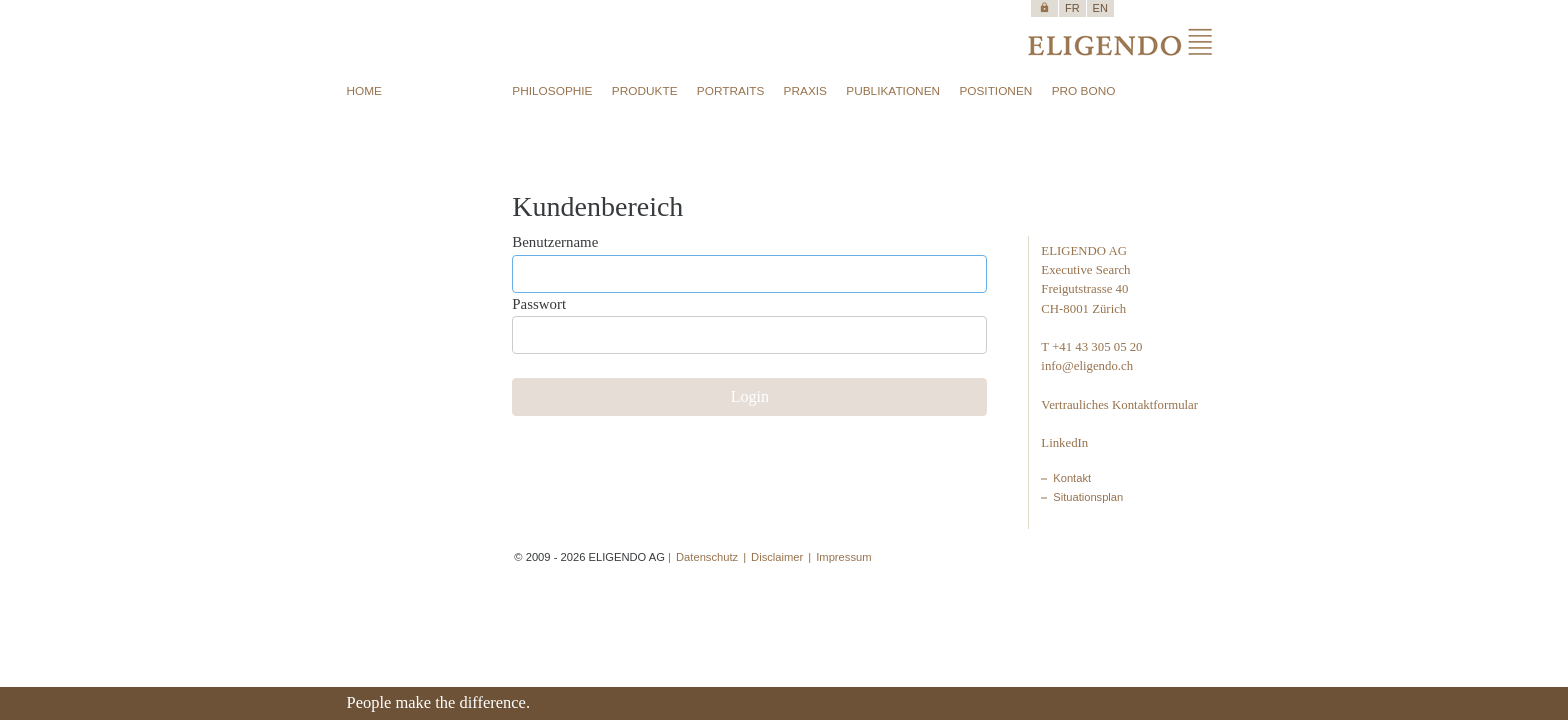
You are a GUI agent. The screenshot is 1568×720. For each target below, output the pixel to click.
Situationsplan (1088, 497)
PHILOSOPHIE (552, 91)
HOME (365, 91)
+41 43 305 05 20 (1097, 347)
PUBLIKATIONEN (893, 91)
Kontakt (1072, 478)
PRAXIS (805, 91)
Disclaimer (777, 557)
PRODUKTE (645, 91)
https (1044, 7)
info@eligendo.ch (1087, 366)
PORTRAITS (730, 91)
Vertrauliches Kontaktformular (1119, 405)
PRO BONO (1084, 91)
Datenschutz (707, 557)
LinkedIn (1064, 443)
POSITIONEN (995, 91)
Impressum (843, 557)
